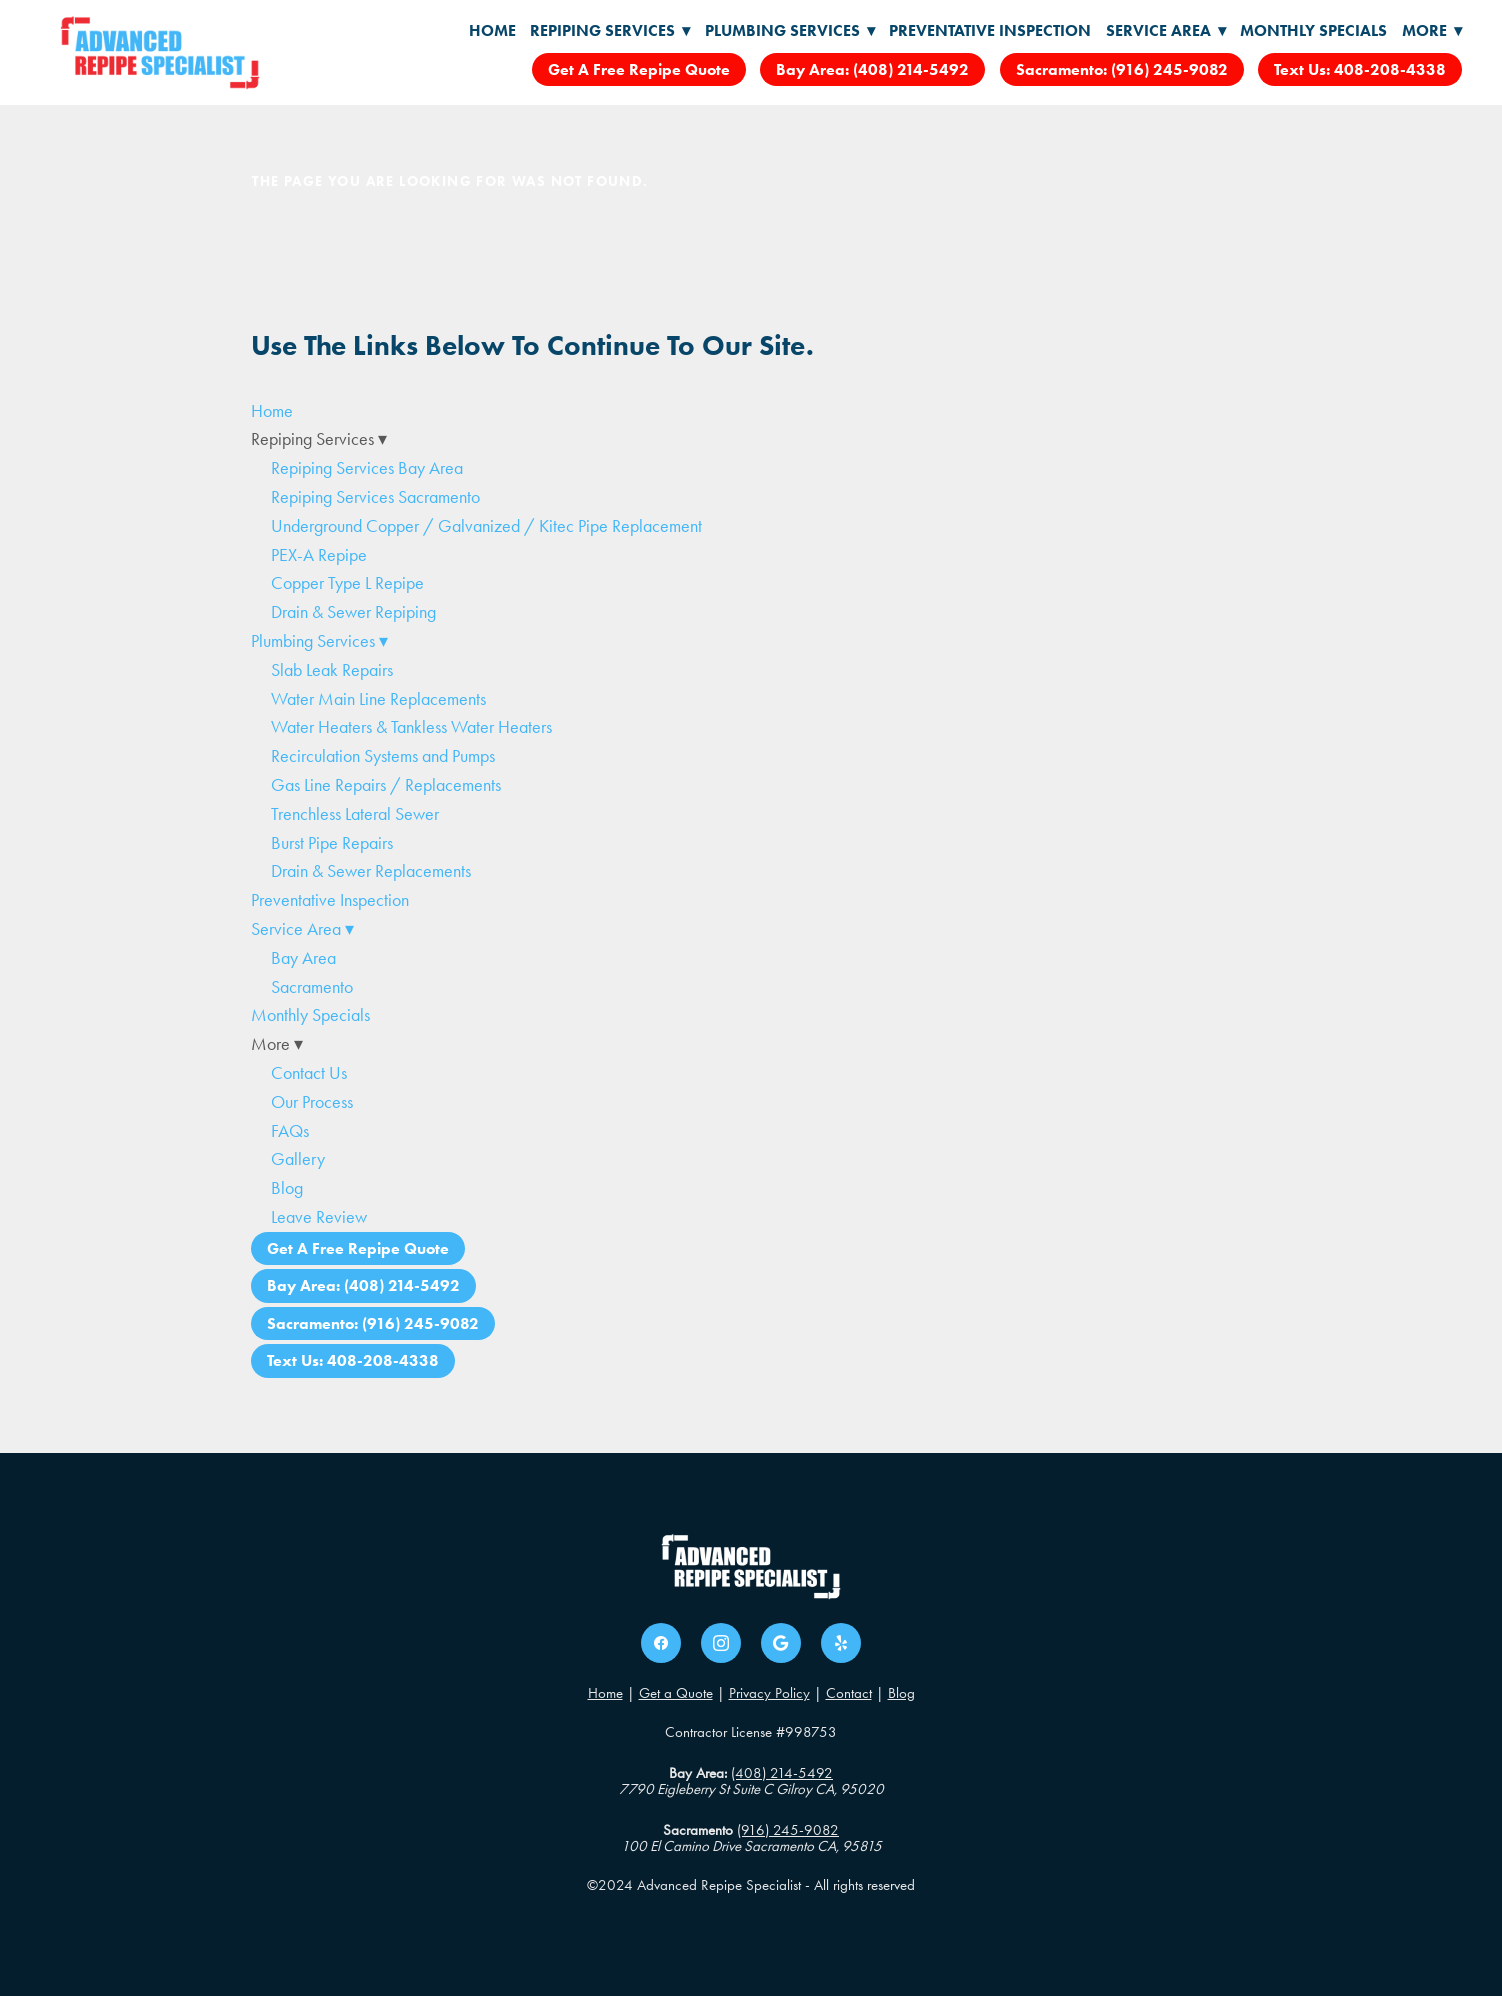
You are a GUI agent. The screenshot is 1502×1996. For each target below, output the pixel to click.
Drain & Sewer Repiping (353, 612)
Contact (849, 1693)
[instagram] (721, 1643)
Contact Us (309, 1073)
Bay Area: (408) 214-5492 (872, 69)
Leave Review (319, 1217)
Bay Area (303, 958)
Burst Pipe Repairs (332, 843)
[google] (781, 1643)
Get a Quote (676, 1693)
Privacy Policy (769, 1693)
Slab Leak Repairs (332, 670)
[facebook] (661, 1643)
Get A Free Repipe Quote (639, 69)
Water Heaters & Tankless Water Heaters (411, 727)
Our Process (312, 1102)
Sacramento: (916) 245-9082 (1122, 69)
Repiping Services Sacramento (375, 497)
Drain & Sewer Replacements (371, 871)
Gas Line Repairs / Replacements (386, 785)
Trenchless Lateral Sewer (355, 814)
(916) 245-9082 (788, 1830)
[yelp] (841, 1643)
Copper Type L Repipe (347, 583)
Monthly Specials (1313, 30)
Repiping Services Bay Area (367, 468)
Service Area (1166, 30)
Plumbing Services (790, 30)
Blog (287, 1188)
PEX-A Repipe (319, 555)
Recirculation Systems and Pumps (383, 756)
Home (492, 30)
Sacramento (312, 987)
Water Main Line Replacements (378, 699)
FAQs (290, 1131)
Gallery (298, 1159)
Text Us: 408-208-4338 (1360, 69)
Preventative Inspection (990, 30)
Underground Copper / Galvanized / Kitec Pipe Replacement (486, 526)
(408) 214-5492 (782, 1773)
